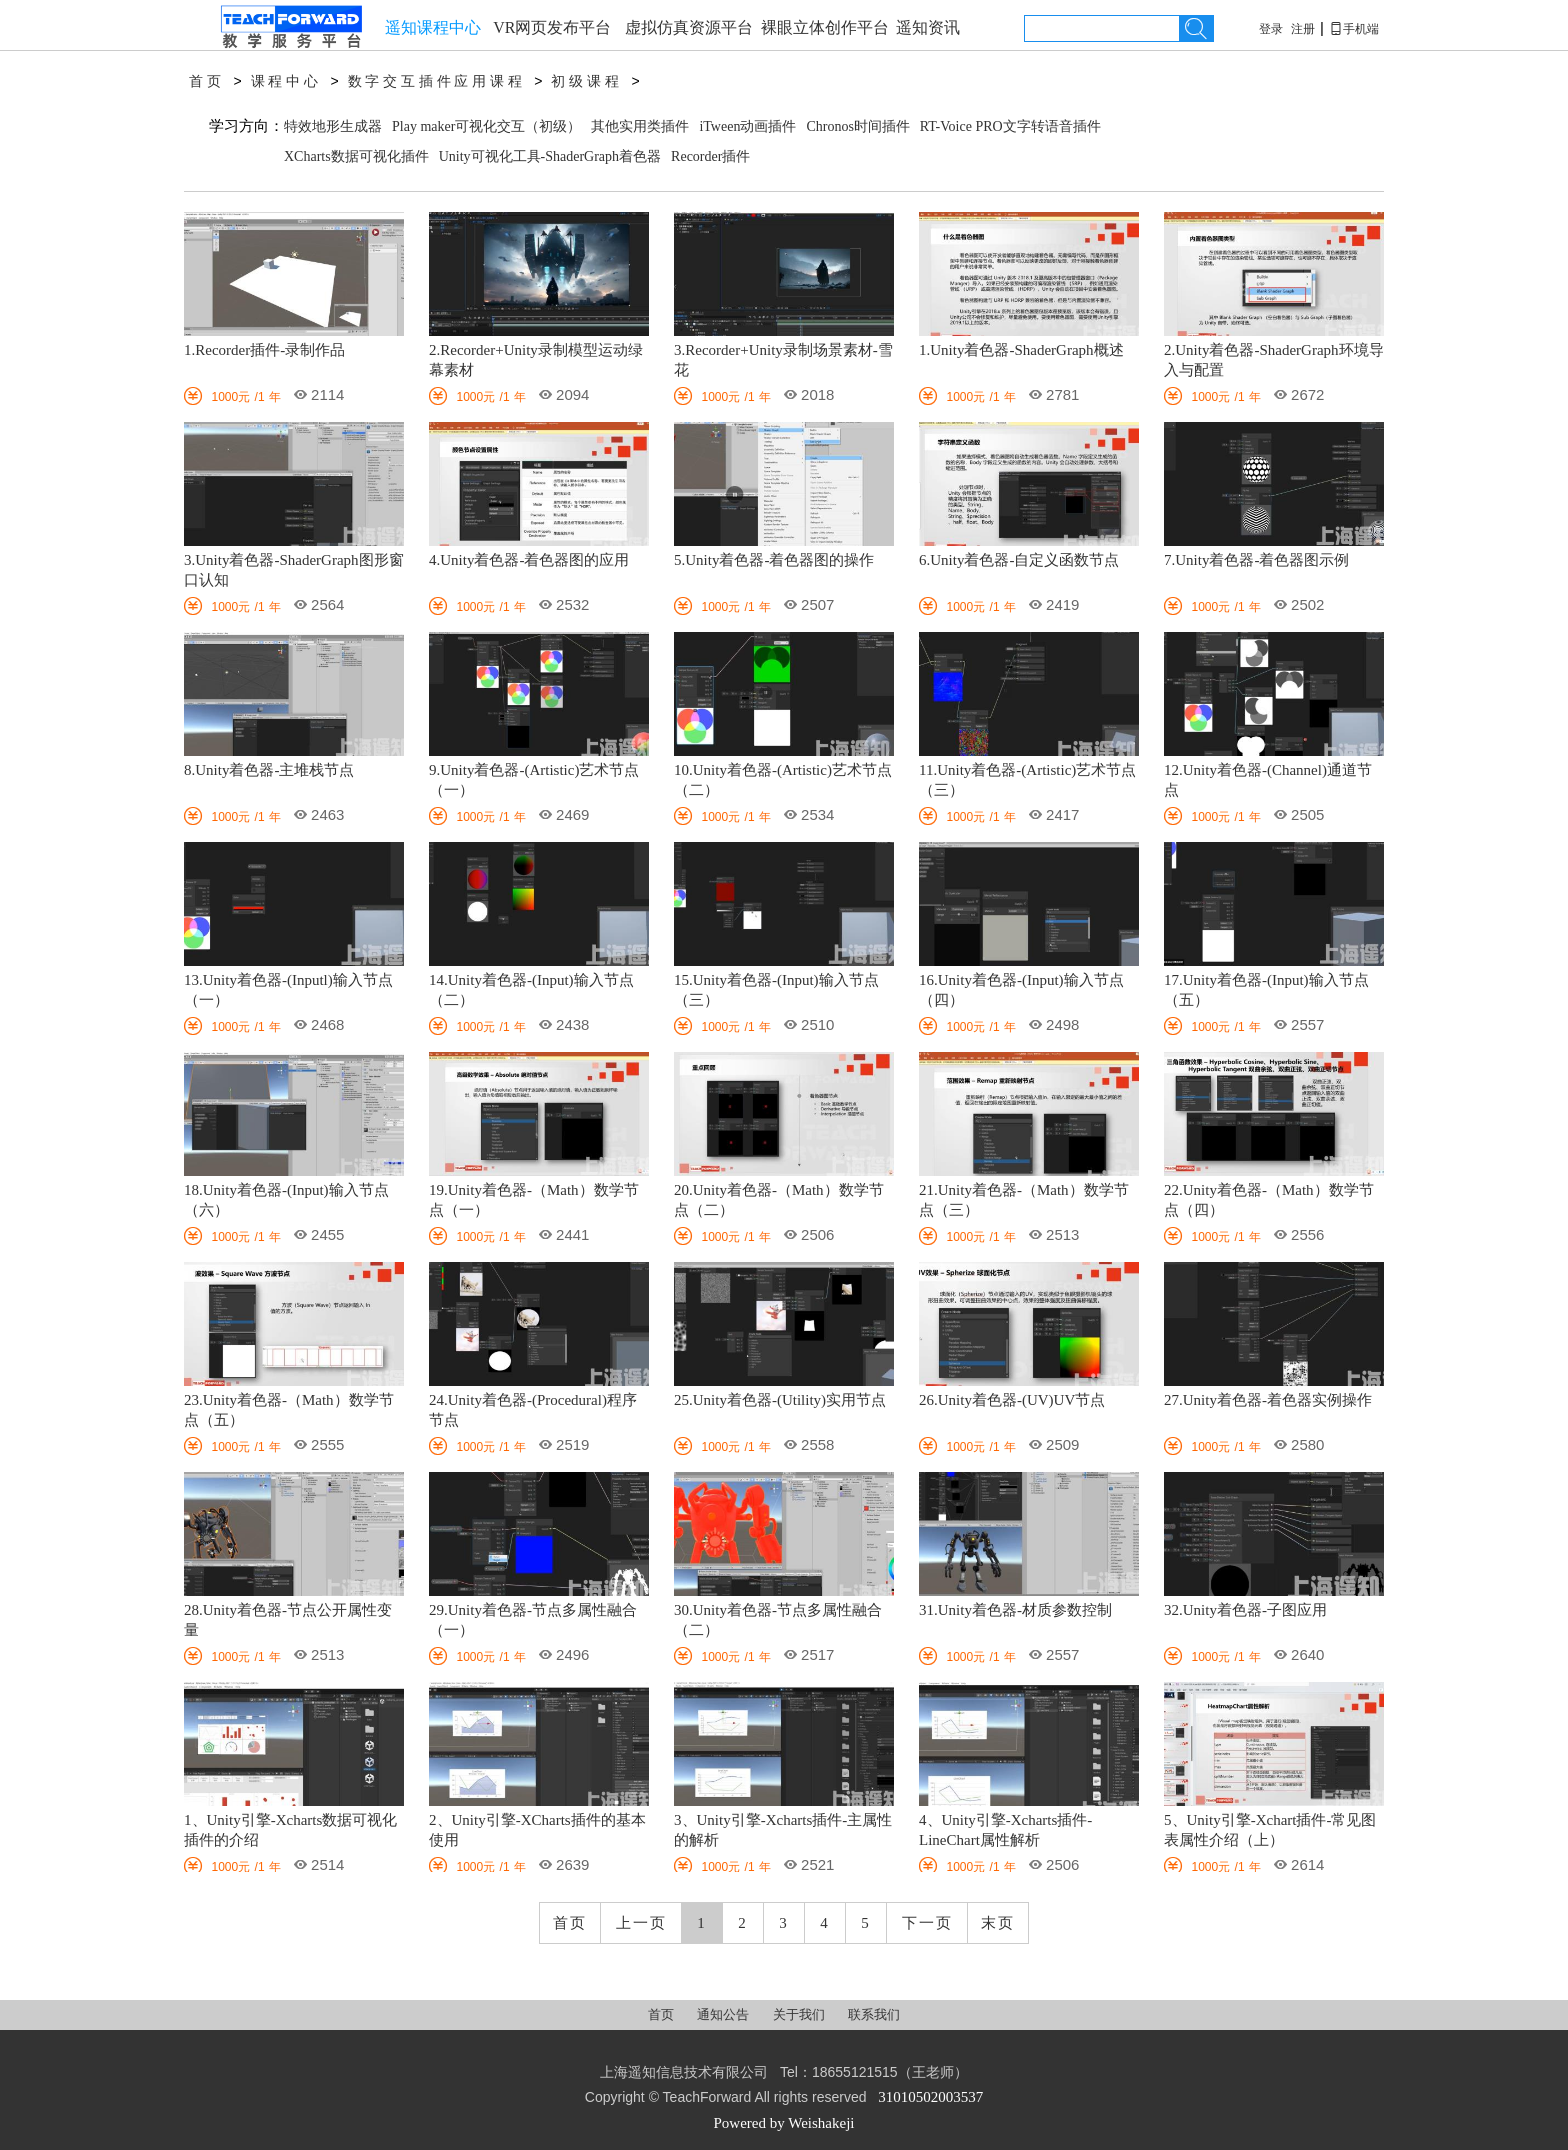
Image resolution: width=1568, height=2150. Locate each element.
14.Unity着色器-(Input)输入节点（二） (531, 990)
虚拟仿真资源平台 (689, 27)
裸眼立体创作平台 (825, 27)
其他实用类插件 (640, 126)
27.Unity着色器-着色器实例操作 (1268, 1400)
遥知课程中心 (433, 27)
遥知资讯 (928, 27)
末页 (998, 1923)
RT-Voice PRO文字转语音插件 (1010, 126)
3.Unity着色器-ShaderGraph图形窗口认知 (294, 570)
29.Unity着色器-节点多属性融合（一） (533, 1620)
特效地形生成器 (333, 126)
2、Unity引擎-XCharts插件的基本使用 (537, 1830)
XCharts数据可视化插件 (356, 156)
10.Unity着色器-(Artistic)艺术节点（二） (783, 780)
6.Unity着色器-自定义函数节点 (1019, 560)
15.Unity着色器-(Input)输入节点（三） (776, 990)
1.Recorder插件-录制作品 (264, 350)
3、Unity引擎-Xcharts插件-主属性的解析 (783, 1830)
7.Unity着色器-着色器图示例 (1256, 560)
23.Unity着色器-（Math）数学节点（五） (289, 1410)
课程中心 (286, 81)
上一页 (641, 1923)
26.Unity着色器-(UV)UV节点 (1012, 1400)
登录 (1271, 29)
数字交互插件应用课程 (437, 81)
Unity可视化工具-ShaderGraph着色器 (550, 156)
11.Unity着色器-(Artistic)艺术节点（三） (1027, 780)
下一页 (927, 1923)
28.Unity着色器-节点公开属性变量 (288, 1620)
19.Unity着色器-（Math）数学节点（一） (534, 1200)
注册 (1303, 29)
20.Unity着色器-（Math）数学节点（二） (779, 1200)
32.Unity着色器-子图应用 (1245, 1610)
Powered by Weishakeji (784, 2123)
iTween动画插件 (747, 126)
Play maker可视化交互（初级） (486, 126)
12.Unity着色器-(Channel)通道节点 (1268, 780)
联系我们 (874, 2014)
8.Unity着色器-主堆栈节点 (269, 770)
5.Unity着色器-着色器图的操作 (774, 560)
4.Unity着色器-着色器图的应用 (529, 560)
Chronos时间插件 (857, 126)
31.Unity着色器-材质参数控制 (1015, 1610)
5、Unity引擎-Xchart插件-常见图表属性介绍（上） (1270, 1830)
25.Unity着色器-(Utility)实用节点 (780, 1400)
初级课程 (586, 81)
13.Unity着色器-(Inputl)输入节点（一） (288, 990)
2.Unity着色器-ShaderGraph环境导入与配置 (1274, 360)
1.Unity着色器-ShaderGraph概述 (1021, 350)
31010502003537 (930, 2097)
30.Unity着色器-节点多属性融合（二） (778, 1620)
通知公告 (724, 2014)
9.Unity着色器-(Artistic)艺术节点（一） (534, 780)
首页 (207, 81)
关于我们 (800, 2014)
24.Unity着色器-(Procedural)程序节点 (533, 1410)
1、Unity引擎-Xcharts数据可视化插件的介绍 (290, 1830)
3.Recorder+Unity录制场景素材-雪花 (783, 360)
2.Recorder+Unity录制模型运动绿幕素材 (536, 360)
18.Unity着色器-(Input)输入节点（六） (286, 1200)
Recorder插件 (710, 156)
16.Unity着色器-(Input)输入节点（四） (1021, 990)
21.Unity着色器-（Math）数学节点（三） (1024, 1200)
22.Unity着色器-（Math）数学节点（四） (1269, 1200)
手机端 (1354, 29)
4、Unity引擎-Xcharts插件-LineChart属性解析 (1005, 1830)
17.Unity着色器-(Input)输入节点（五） (1266, 990)
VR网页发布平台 (552, 27)
